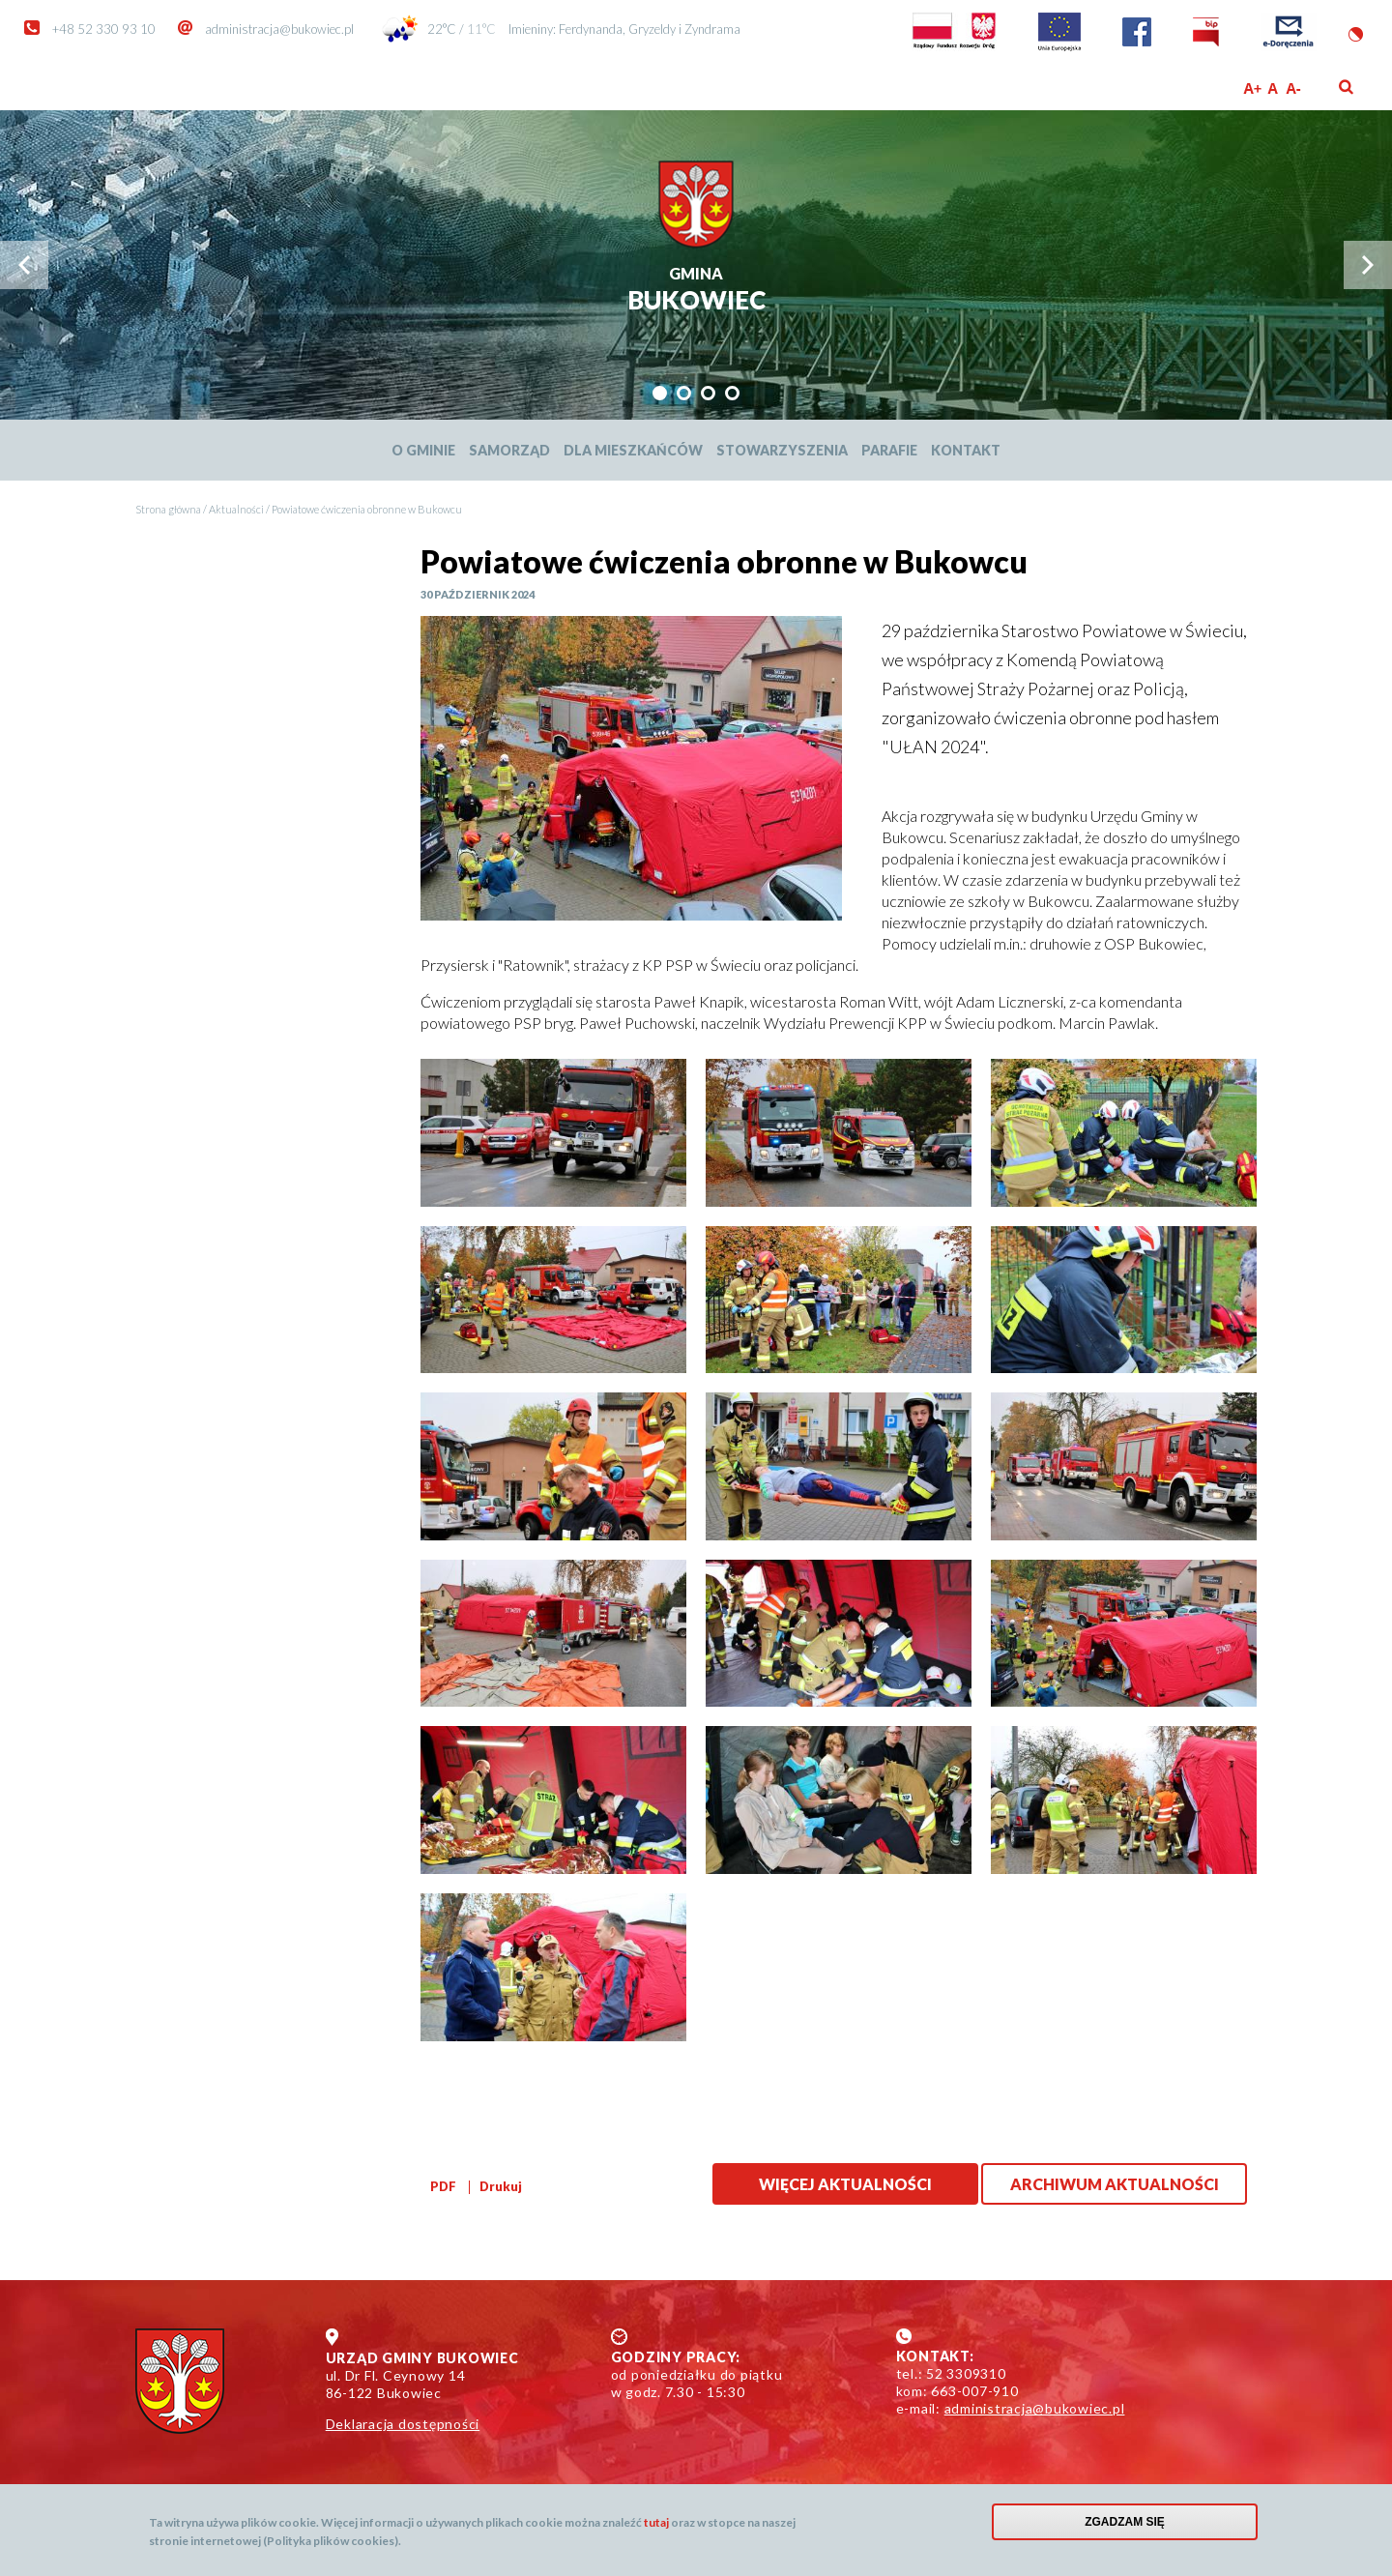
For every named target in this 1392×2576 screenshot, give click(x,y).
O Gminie (423, 450)
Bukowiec (696, 290)
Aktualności (236, 509)
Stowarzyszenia (782, 450)
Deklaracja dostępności (403, 2423)
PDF (443, 2186)
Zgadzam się (1125, 2522)
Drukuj (500, 2186)
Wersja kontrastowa (1355, 34)
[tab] (659, 393)
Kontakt (965, 450)
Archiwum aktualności (1114, 2184)
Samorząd (509, 450)
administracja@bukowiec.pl (279, 29)
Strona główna (168, 509)
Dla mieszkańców (633, 450)
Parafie (889, 450)
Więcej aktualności (845, 2184)
